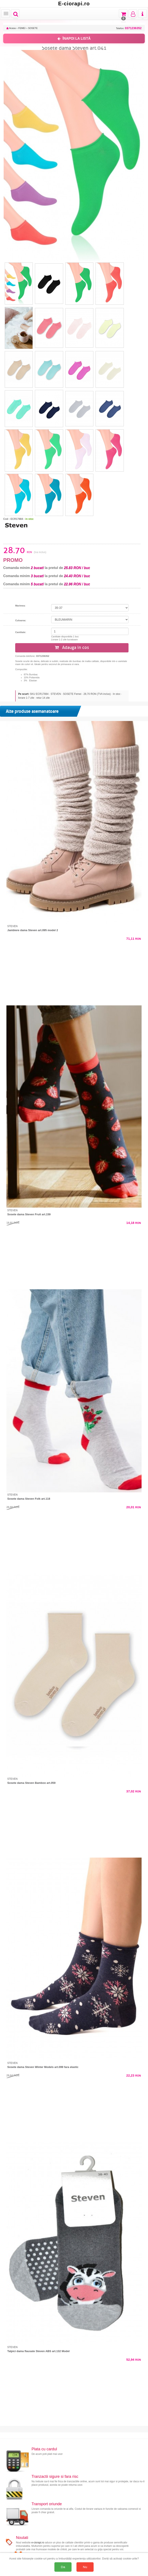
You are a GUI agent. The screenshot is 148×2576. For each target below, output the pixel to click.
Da (63, 2567)
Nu (85, 2567)
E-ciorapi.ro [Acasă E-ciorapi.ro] (74, 3)
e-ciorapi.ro (37, 2542)
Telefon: (129, 28)
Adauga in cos (72, 647)
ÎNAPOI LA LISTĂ (74, 38)
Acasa (11, 28)
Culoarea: (20, 620)
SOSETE (33, 28)
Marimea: (20, 605)
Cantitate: (20, 632)
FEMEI (21, 28)
